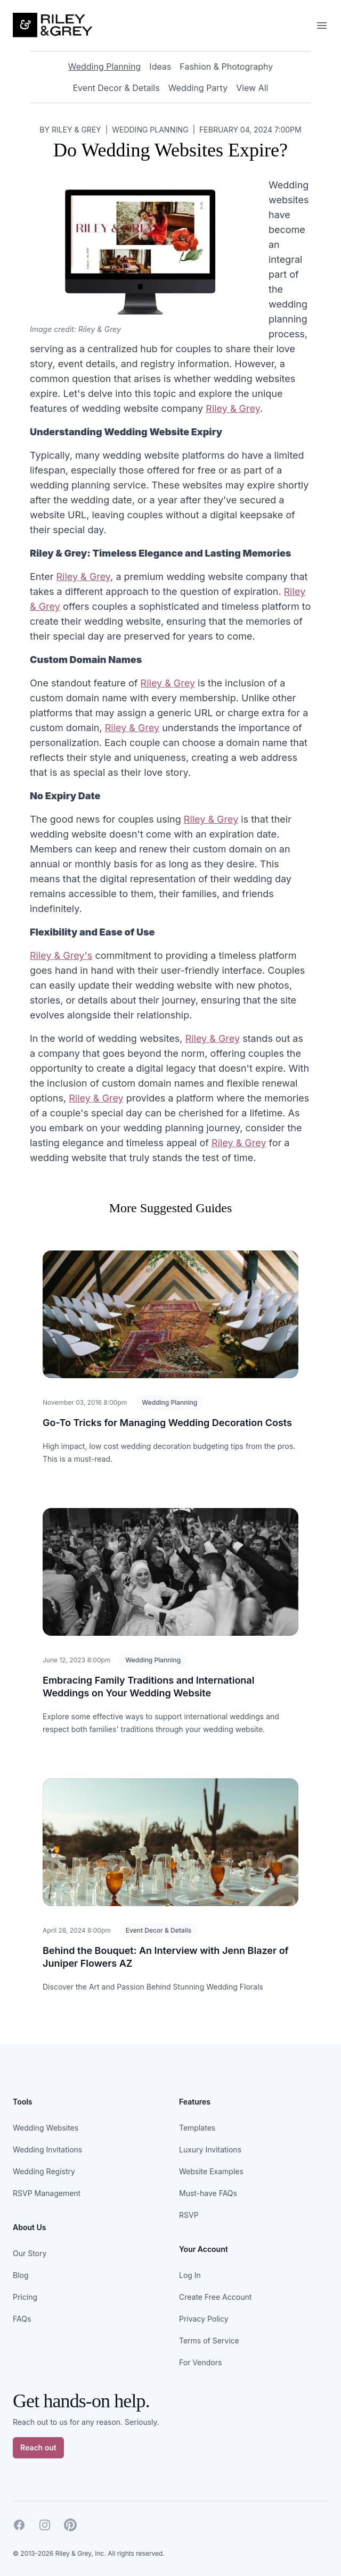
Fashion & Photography (226, 66)
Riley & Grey (233, 408)
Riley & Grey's (61, 955)
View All (252, 87)
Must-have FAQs (208, 2193)
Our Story (29, 2253)
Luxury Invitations (210, 2149)
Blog (21, 2275)
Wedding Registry (44, 2171)
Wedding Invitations (47, 2149)
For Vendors (200, 2362)
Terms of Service (209, 2340)
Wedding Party (198, 87)
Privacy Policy (204, 2318)
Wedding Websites (45, 2127)
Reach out (38, 2447)
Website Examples (211, 2171)
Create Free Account (215, 2296)
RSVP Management (46, 2193)
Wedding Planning (104, 66)
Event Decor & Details (116, 87)
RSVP (189, 2214)
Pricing (25, 2296)
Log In (190, 2275)
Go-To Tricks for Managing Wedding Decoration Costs (167, 1422)
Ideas (160, 66)
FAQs (22, 2318)
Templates (197, 2127)
